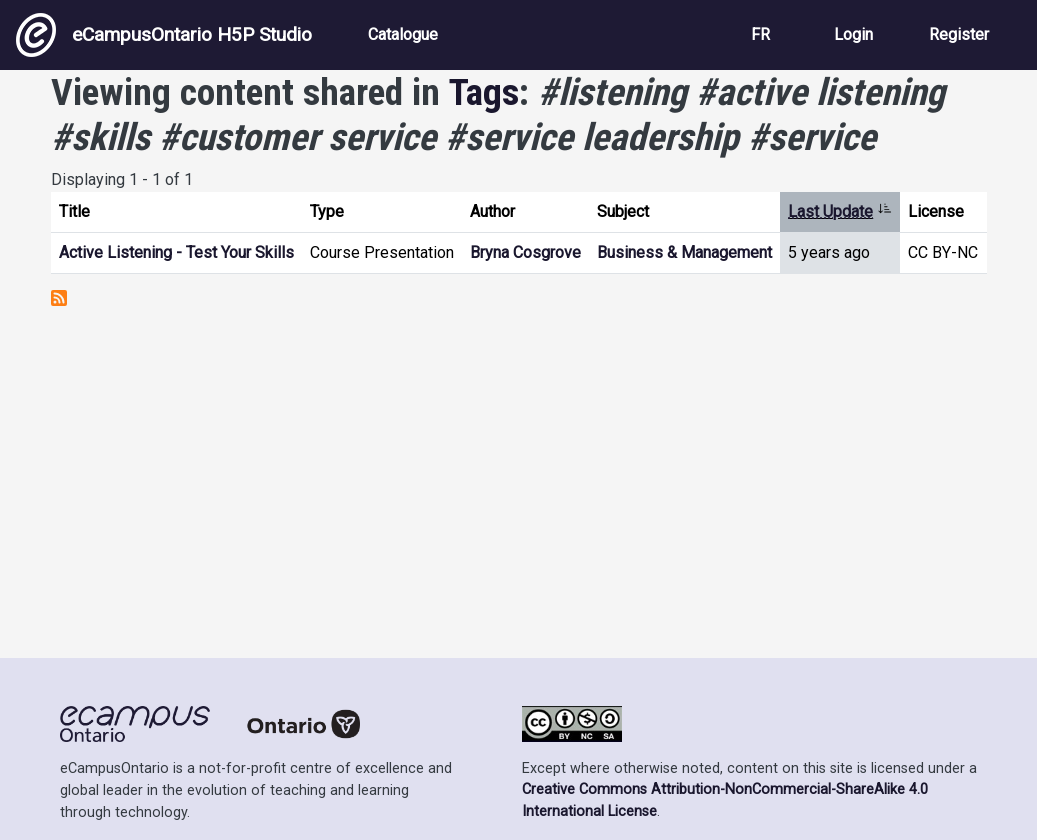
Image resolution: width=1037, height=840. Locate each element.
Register (959, 34)
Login (853, 34)
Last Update (840, 211)
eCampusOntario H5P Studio (164, 35)
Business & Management (684, 252)
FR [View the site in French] (760, 34)
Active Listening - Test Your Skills (176, 252)
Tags (484, 92)
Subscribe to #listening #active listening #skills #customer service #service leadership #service (59, 298)
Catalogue (403, 34)
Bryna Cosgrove (525, 252)
